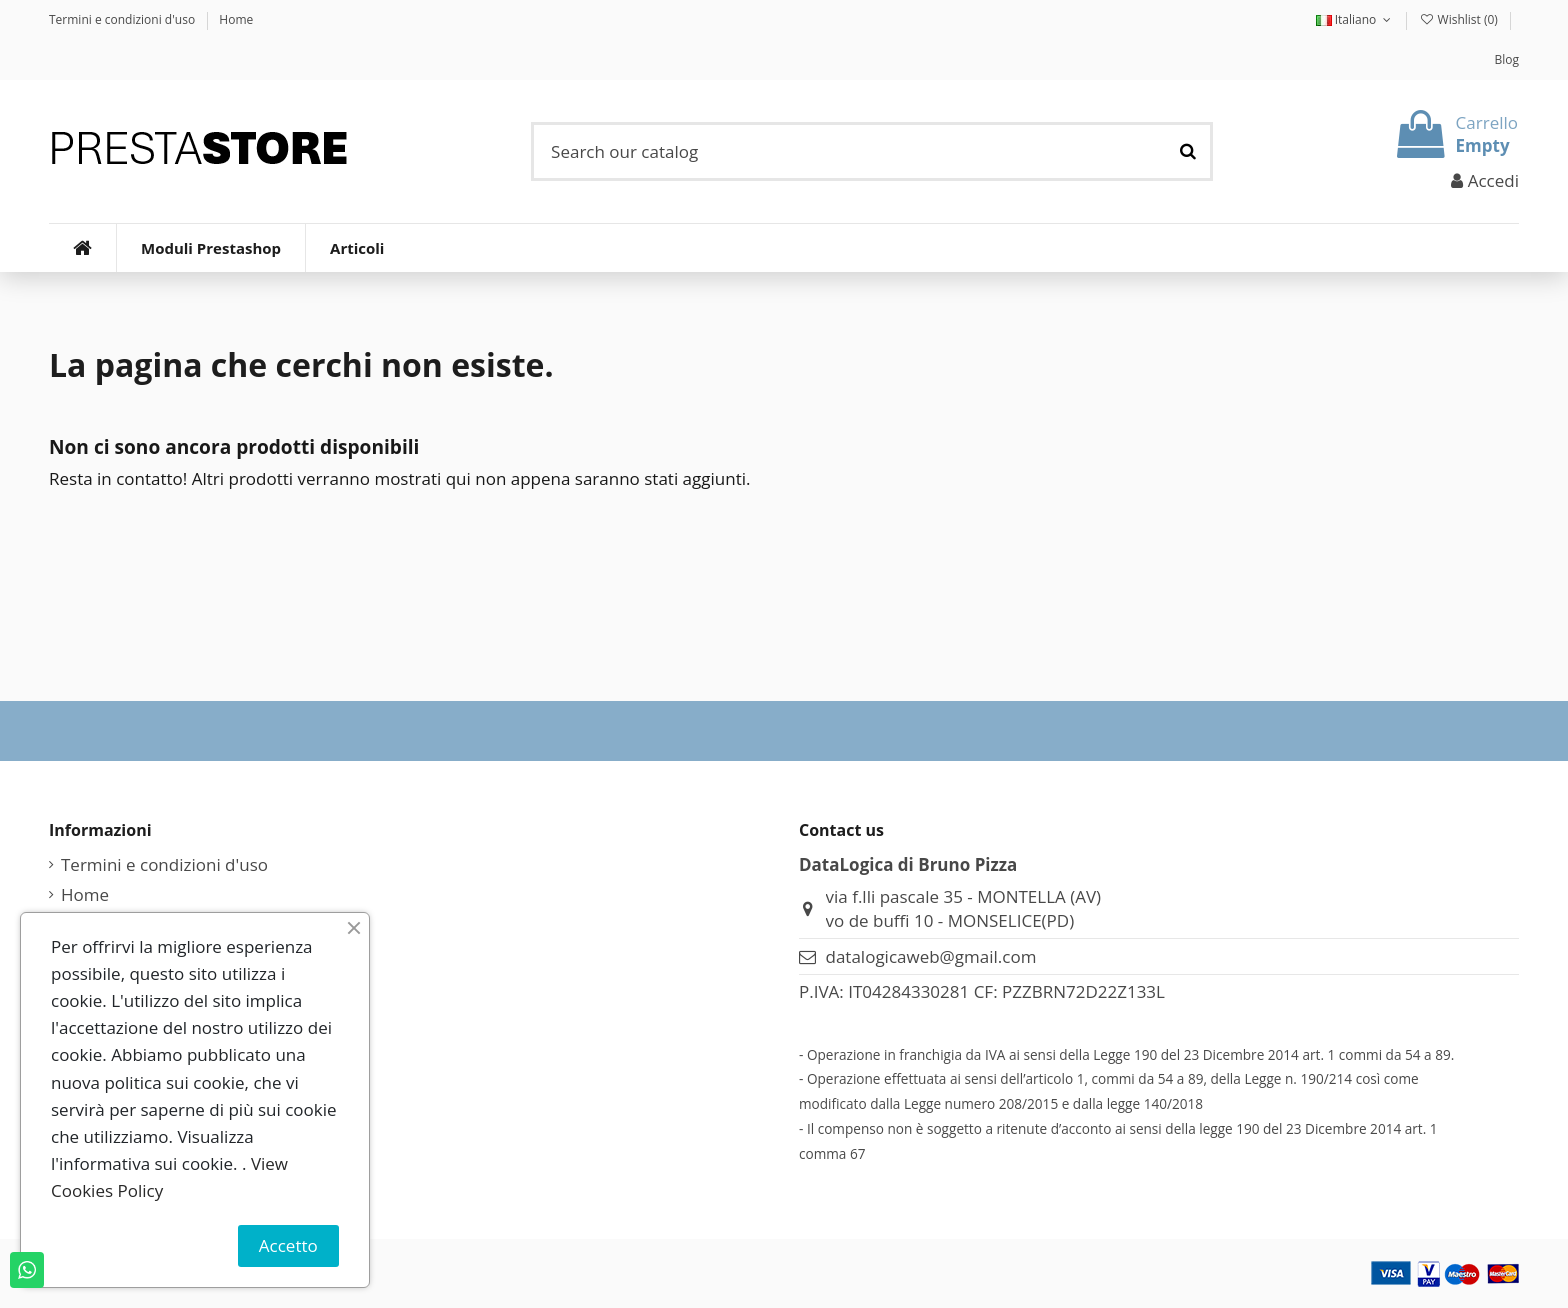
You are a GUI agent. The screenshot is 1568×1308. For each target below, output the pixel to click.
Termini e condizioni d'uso (123, 19)
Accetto (288, 1245)
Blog (1506, 59)
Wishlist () (1460, 19)
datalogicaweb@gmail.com (931, 956)
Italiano (1355, 19)
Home (236, 19)
